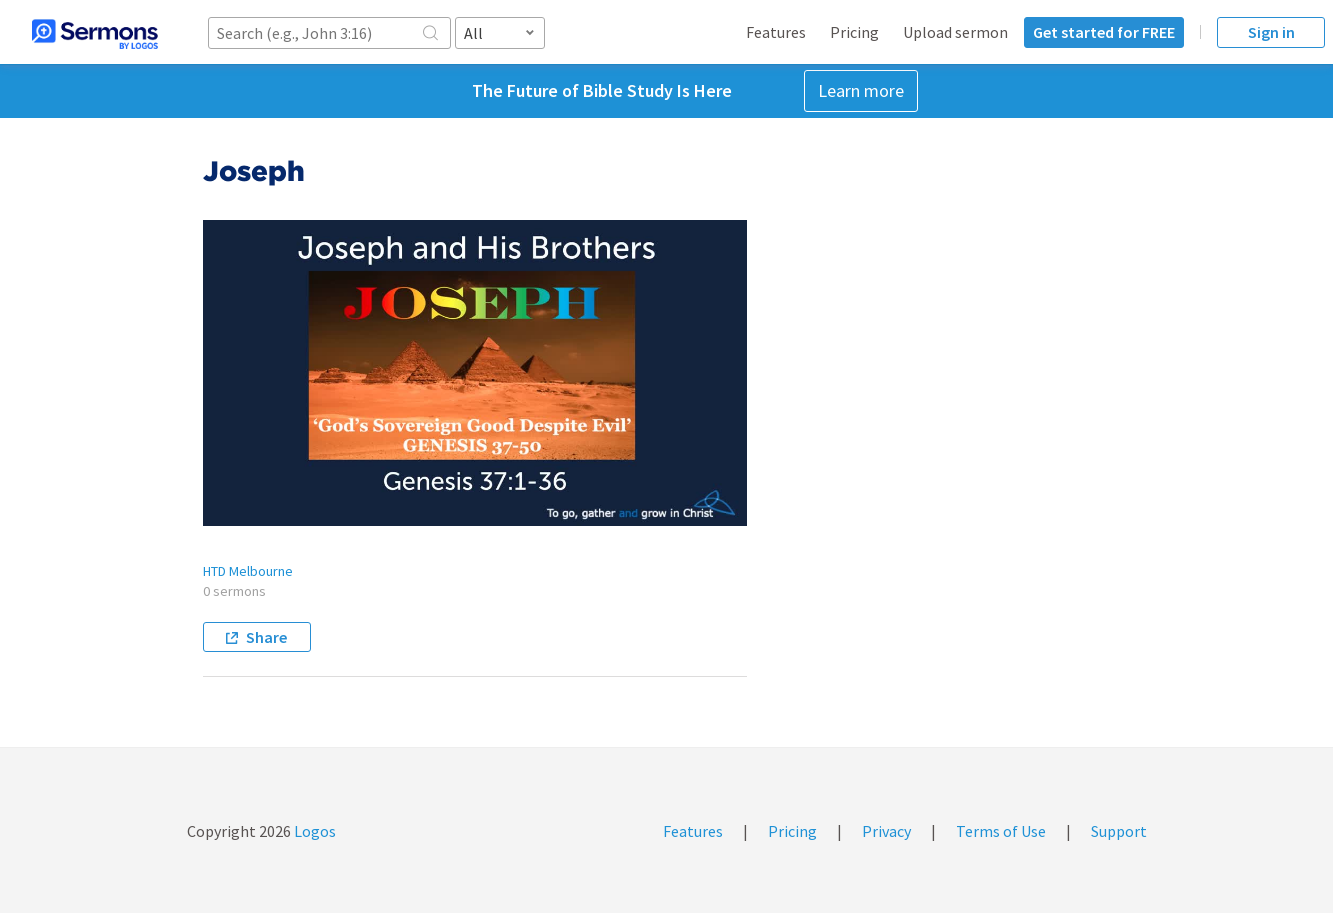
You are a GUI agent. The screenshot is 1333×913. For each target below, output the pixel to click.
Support (1119, 831)
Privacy (886, 831)
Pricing (854, 32)
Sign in (1271, 32)
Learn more (861, 90)
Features (776, 32)
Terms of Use (1001, 831)
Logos (313, 831)
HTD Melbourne (248, 571)
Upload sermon (955, 32)
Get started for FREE (1104, 32)
